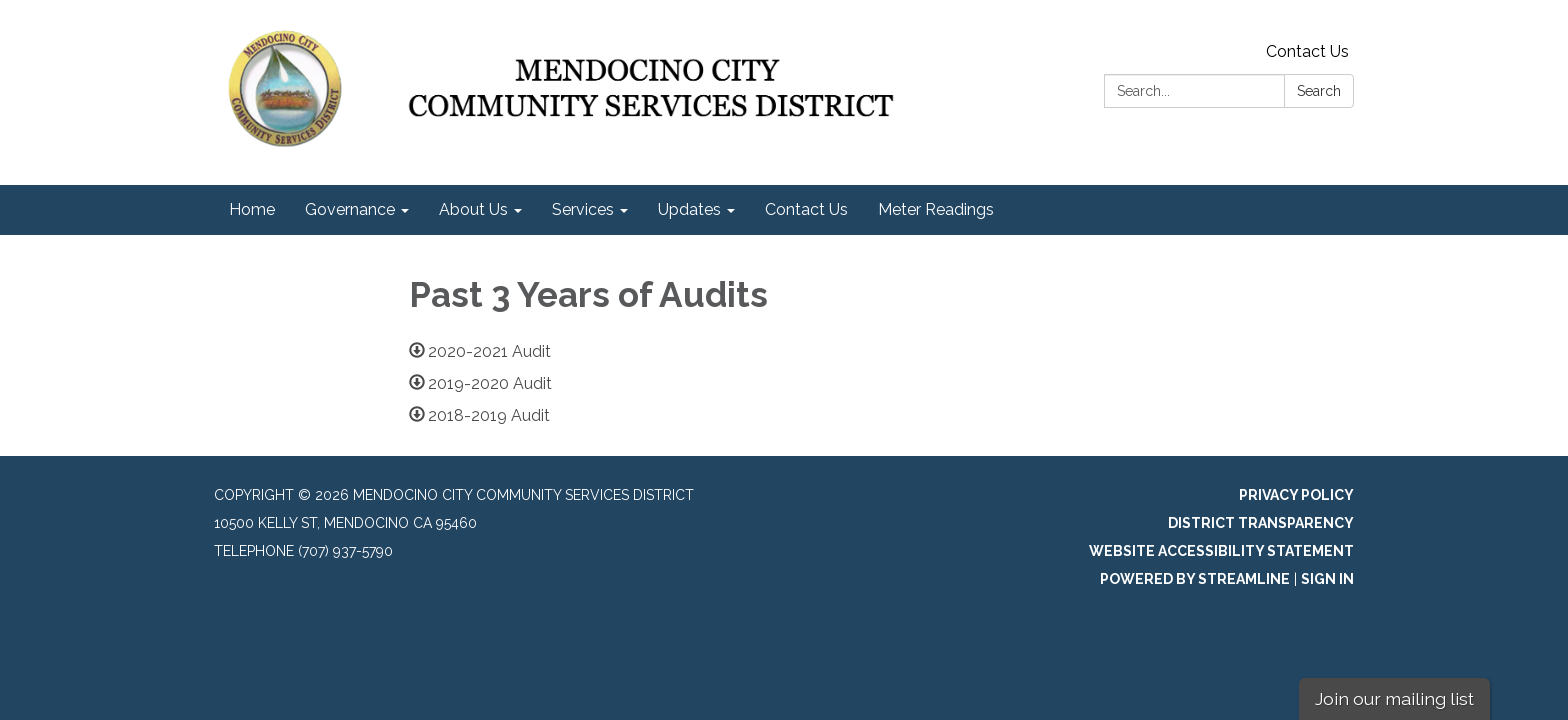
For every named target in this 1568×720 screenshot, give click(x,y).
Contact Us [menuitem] (806, 209)
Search (1319, 91)
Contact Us (1307, 51)
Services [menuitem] (583, 209)
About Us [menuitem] (473, 209)
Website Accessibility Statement (1221, 551)
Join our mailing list (1394, 698)
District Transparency (1261, 523)
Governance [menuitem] (350, 209)
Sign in (1327, 579)
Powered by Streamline (1195, 579)
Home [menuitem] (252, 209)
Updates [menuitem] (689, 209)
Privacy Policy (1296, 495)
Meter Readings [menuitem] (936, 209)
